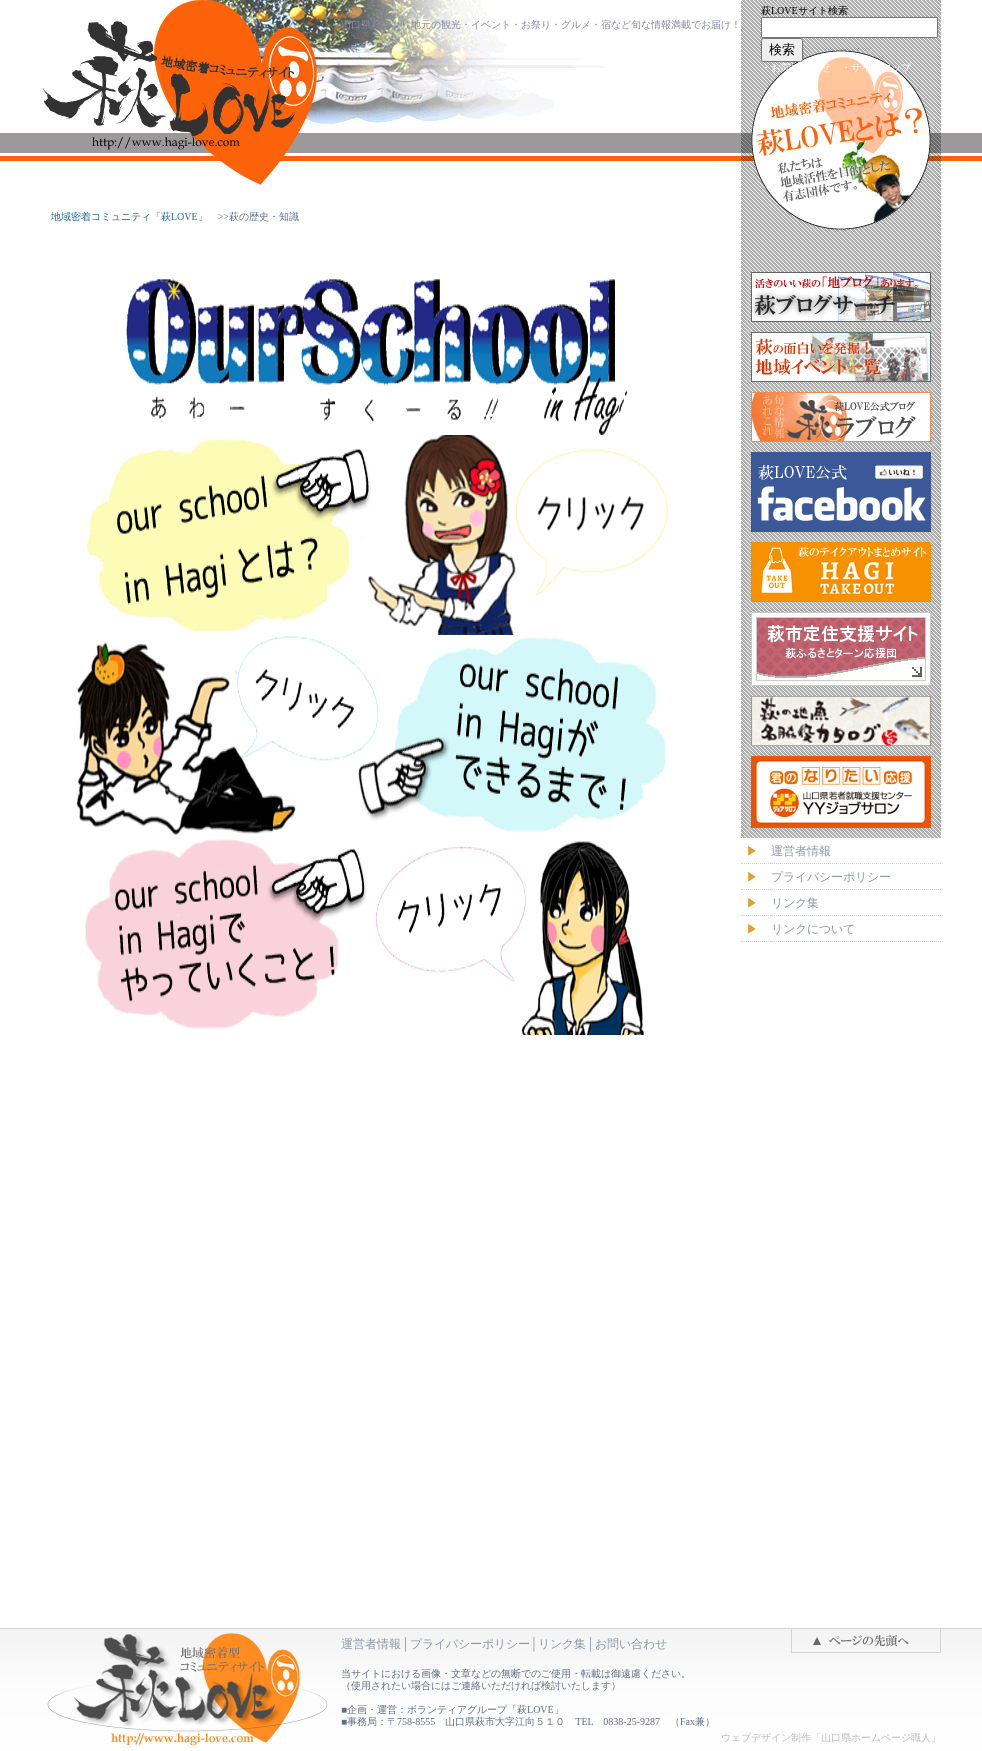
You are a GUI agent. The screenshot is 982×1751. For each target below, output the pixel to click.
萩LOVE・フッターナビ (491, 1373)
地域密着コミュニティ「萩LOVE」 (129, 216)
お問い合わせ (631, 1644)
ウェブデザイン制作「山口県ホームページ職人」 (831, 1737)
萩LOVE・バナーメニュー (841, 672)
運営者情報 (371, 1644)
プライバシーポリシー (470, 1644)
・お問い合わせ (796, 67)
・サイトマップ (876, 67)
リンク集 (562, 1644)
